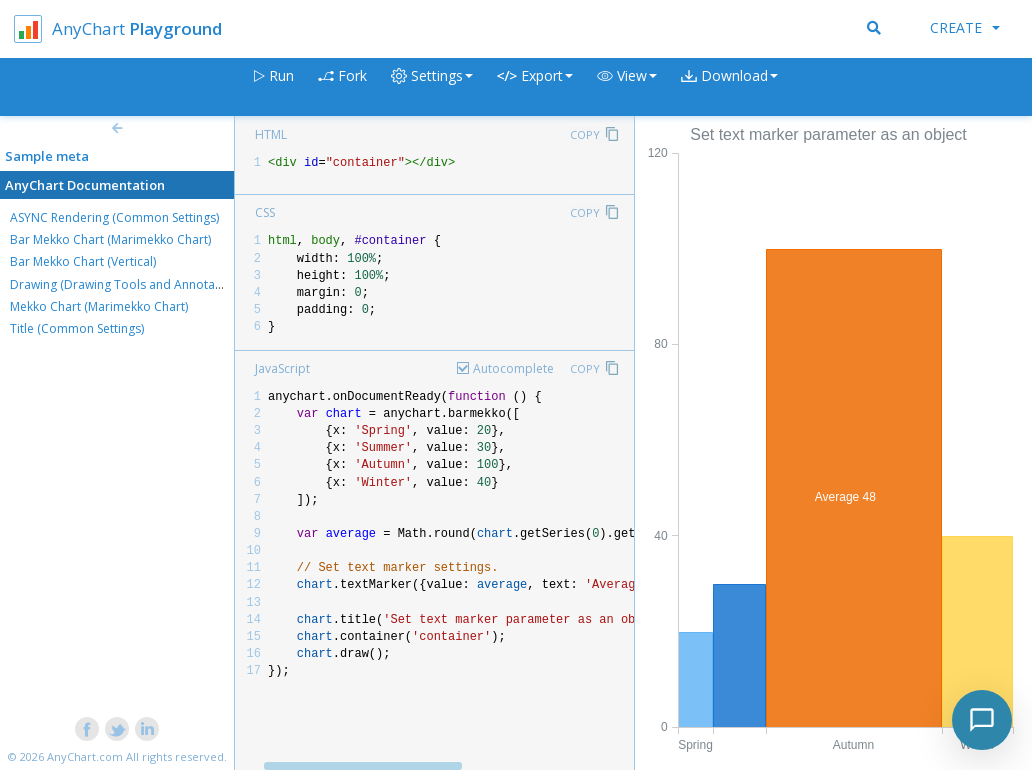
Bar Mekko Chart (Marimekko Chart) (110, 239)
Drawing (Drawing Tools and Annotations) (128, 284)
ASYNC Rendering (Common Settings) (114, 217)
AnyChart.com (85, 756)
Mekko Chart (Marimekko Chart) (99, 306)
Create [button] (965, 27)
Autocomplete (513, 368)
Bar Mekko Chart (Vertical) (83, 261)
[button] (627, 87)
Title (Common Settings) (77, 328)
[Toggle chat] (982, 720)
